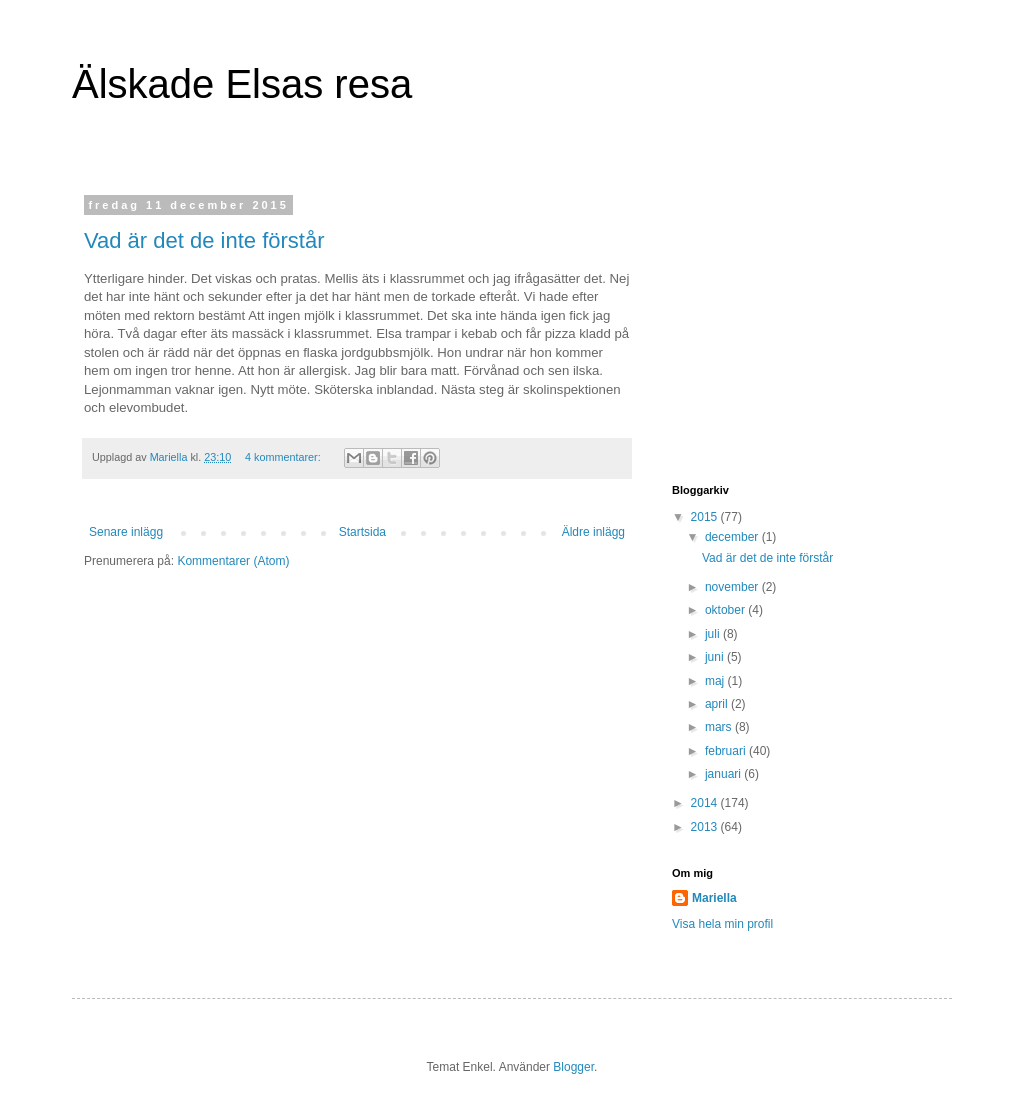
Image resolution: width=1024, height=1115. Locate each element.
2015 (706, 517)
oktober (726, 610)
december (733, 537)
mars (720, 727)
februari (727, 751)
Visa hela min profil (722, 924)
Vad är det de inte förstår (204, 240)
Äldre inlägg (593, 532)
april (718, 704)
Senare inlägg (126, 532)
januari (724, 774)
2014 (706, 803)
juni (716, 657)
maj (716, 681)
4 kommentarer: (284, 457)
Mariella (714, 898)
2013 (706, 827)
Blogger (573, 1067)
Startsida (362, 532)
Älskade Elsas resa (242, 84)
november (733, 587)
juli (714, 634)
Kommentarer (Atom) (233, 561)
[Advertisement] (797, 324)
